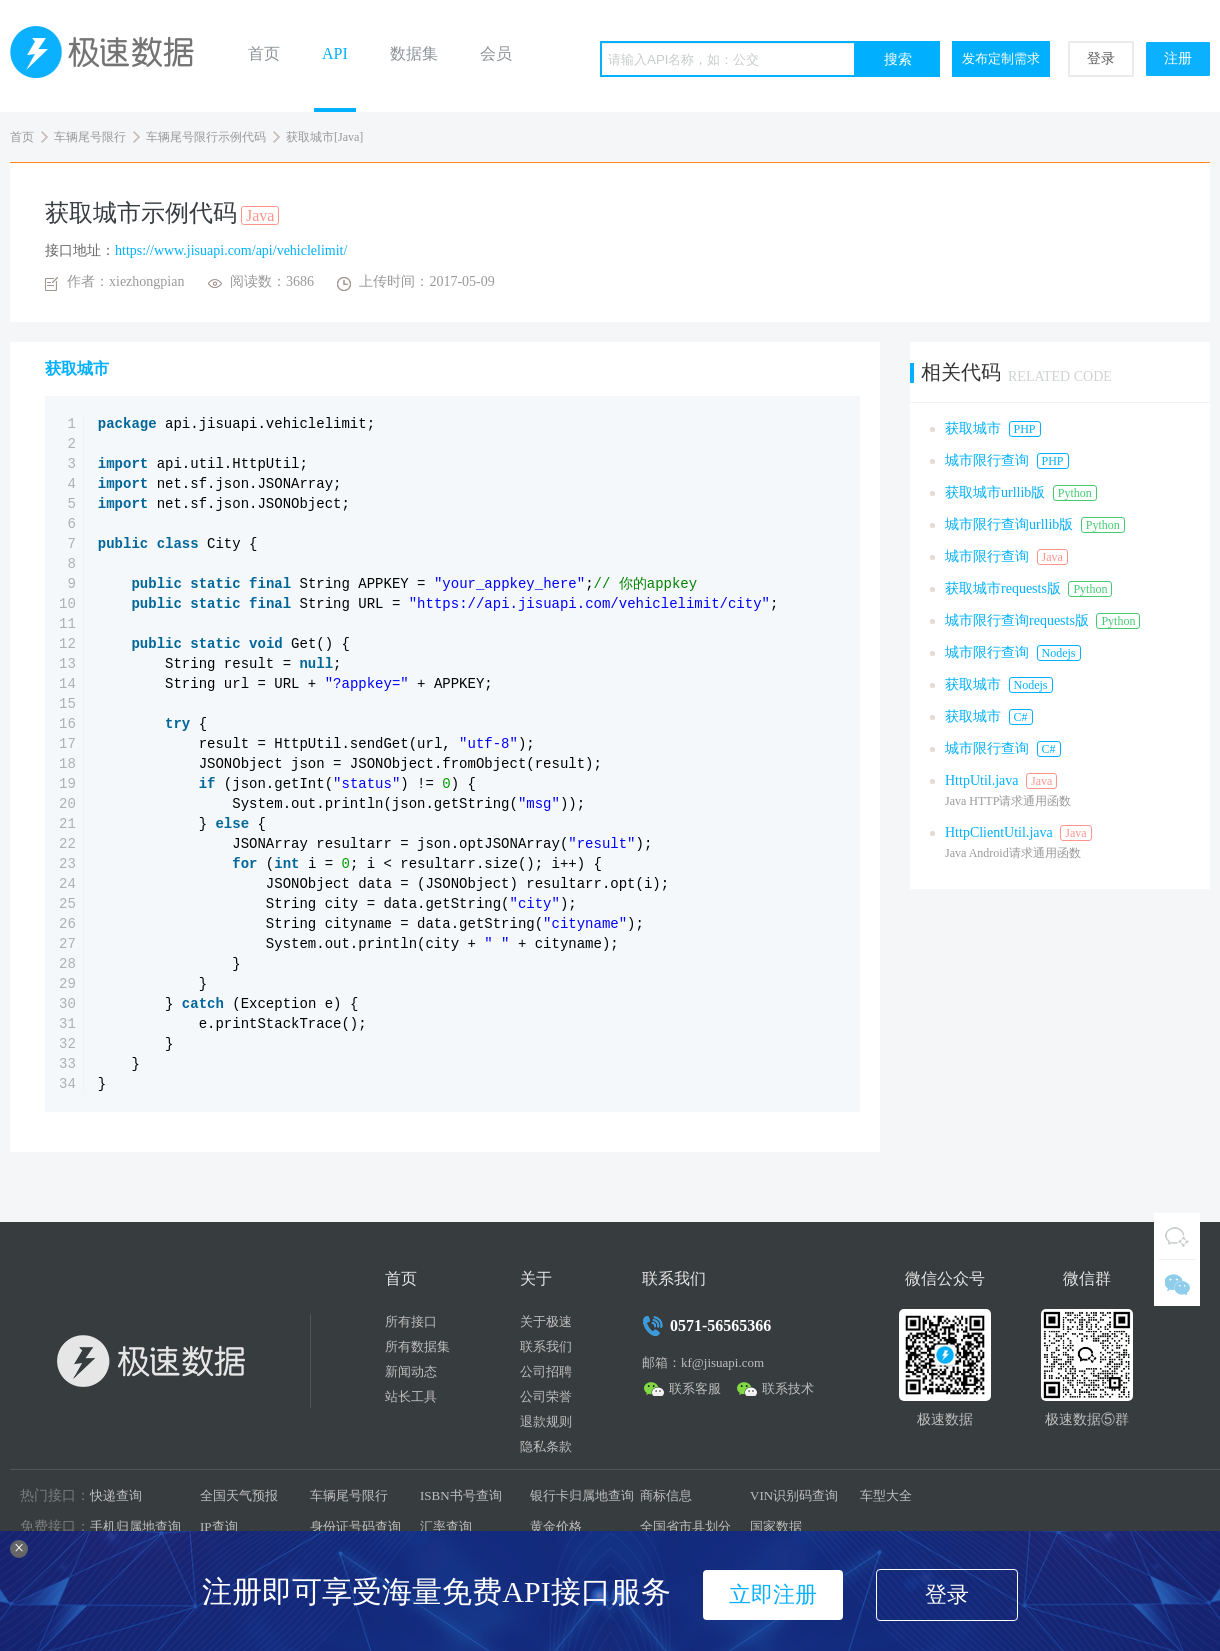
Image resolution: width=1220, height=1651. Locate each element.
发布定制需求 (1001, 58)
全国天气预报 (239, 1495)
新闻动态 (411, 1371)
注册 (1178, 58)
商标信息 (666, 1495)
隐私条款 (546, 1446)
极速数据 (110, 56)
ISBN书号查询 (461, 1495)
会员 (496, 53)
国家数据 (776, 1526)
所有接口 (411, 1321)
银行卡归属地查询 (582, 1495)
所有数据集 (417, 1346)
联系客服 (695, 1388)
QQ (1177, 1236)
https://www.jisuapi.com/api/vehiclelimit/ (231, 250)
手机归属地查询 (135, 1526)
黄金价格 (556, 1526)
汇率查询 (446, 1526)
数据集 (414, 53)
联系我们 (546, 1346)
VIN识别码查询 (794, 1495)
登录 (1101, 58)
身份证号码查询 (355, 1526)
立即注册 (773, 1594)
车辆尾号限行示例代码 (206, 137)
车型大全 (886, 1495)
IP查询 (219, 1526)
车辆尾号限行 (90, 137)
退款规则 (546, 1421)
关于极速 (546, 1321)
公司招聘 (546, 1371)
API (335, 53)
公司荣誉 (546, 1396)
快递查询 (116, 1495)
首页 (264, 53)
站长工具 (411, 1396)
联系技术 (788, 1388)
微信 (1177, 1283)
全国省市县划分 (685, 1526)
